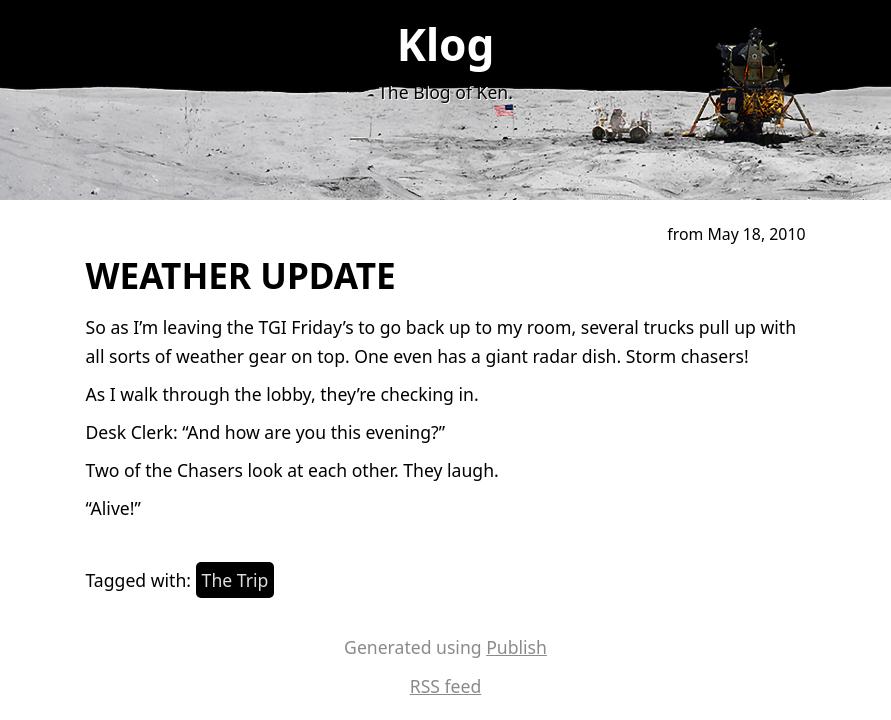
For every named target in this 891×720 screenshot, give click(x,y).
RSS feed (446, 686)
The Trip (235, 580)
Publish (516, 647)
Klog (446, 44)
